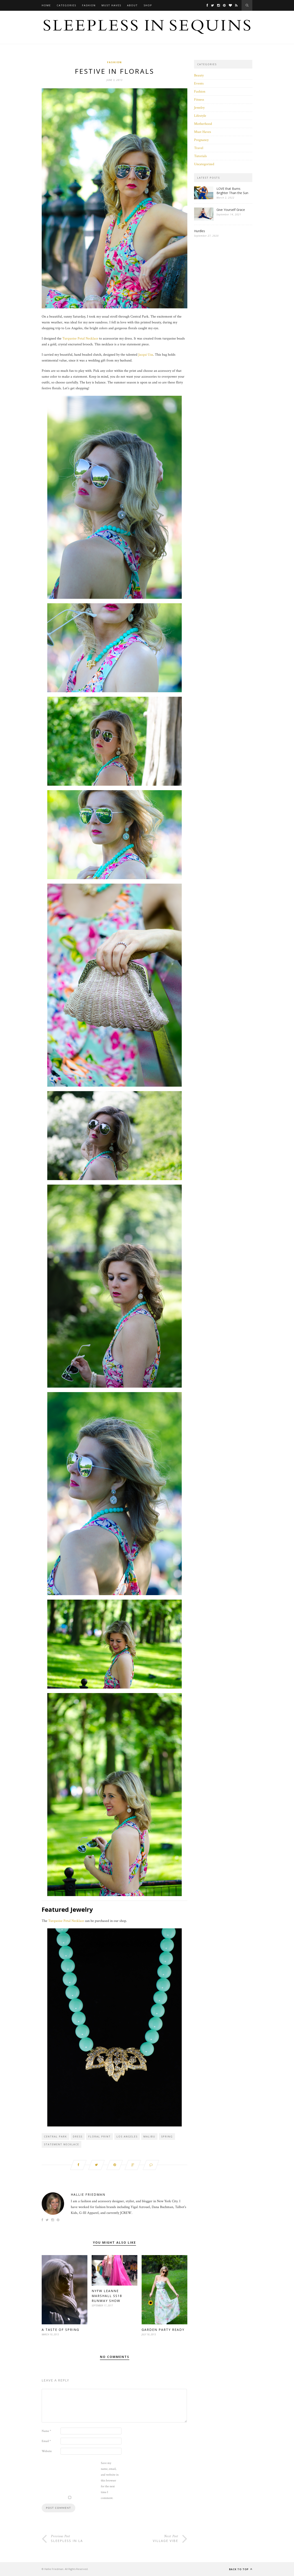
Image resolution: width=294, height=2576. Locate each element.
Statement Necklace (61, 2144)
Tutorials (200, 156)
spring (167, 2136)
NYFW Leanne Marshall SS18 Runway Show (107, 2296)
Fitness (199, 99)
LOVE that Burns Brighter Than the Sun (232, 190)
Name (46, 2431)
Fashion (89, 5)
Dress (77, 2136)
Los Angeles (127, 2136)
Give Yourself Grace (230, 210)
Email (46, 2441)
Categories (66, 5)
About (132, 5)
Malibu (149, 2136)
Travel (198, 148)
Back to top (240, 2569)
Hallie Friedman (88, 2194)
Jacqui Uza (145, 354)
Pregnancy (201, 140)
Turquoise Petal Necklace (80, 338)
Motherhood (203, 123)
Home (46, 5)
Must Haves (111, 5)
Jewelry (199, 107)
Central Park (55, 2136)
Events (199, 83)
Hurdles (199, 231)
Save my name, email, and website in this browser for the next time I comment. (110, 2480)
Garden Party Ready (163, 2329)
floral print (99, 2136)
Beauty (199, 75)
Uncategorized (204, 164)
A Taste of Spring (60, 2329)
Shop (148, 5)
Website (47, 2451)
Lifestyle (200, 115)
